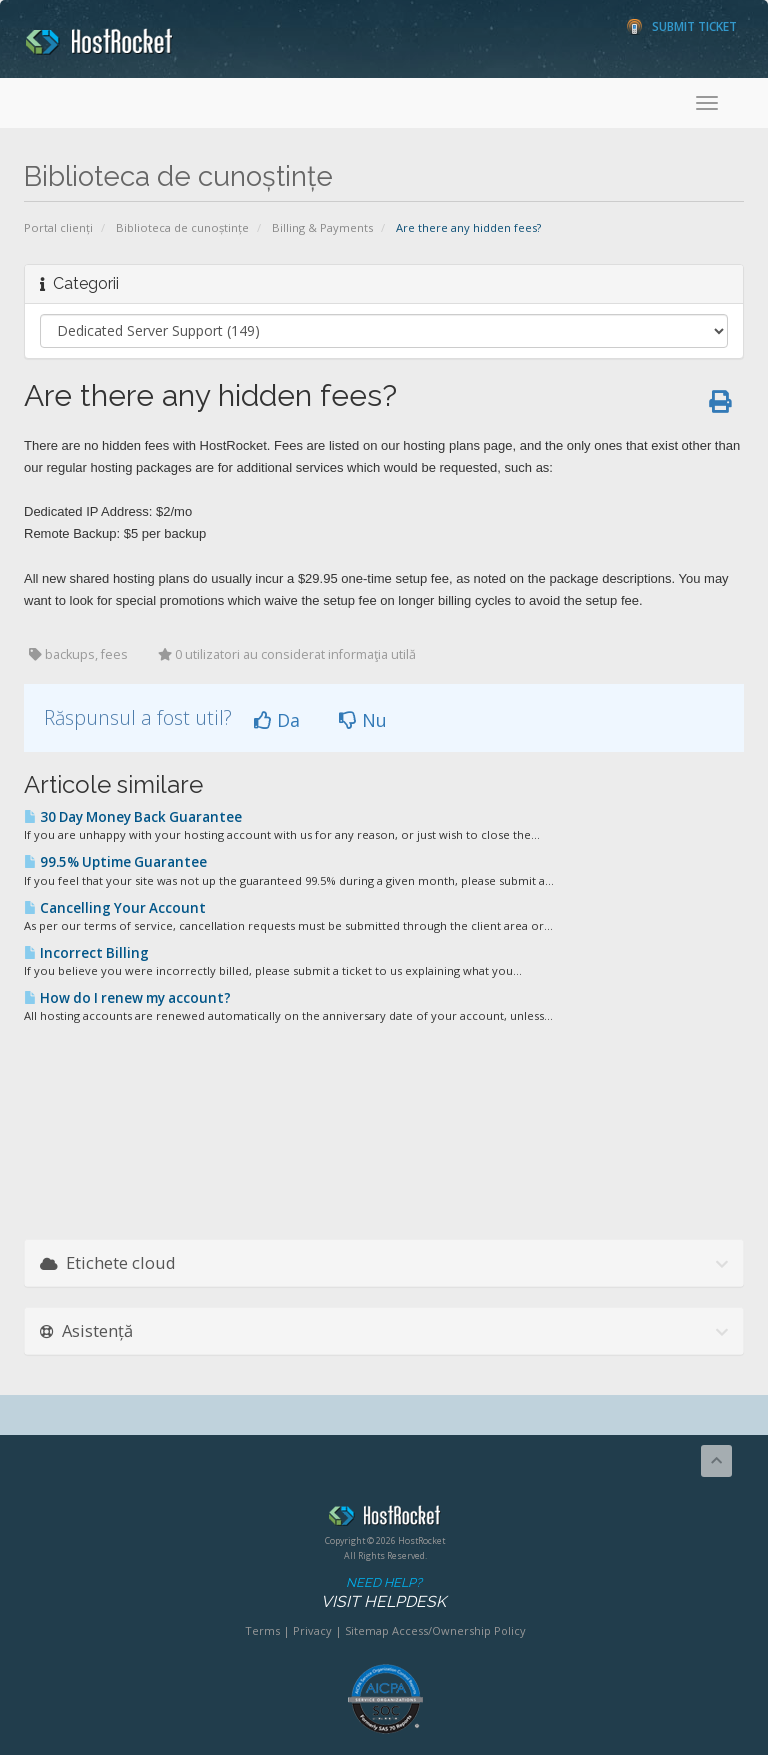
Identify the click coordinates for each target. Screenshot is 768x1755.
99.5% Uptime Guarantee (115, 862)
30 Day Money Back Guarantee (133, 817)
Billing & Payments (322, 227)
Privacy (312, 1630)
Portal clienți (58, 227)
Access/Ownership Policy (459, 1630)
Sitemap (367, 1630)
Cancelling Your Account (115, 908)
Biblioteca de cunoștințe (182, 227)
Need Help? (383, 1593)
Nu (363, 720)
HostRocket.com (385, 1519)
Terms (262, 1630)
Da (277, 720)
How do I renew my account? (127, 998)
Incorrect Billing (86, 953)
